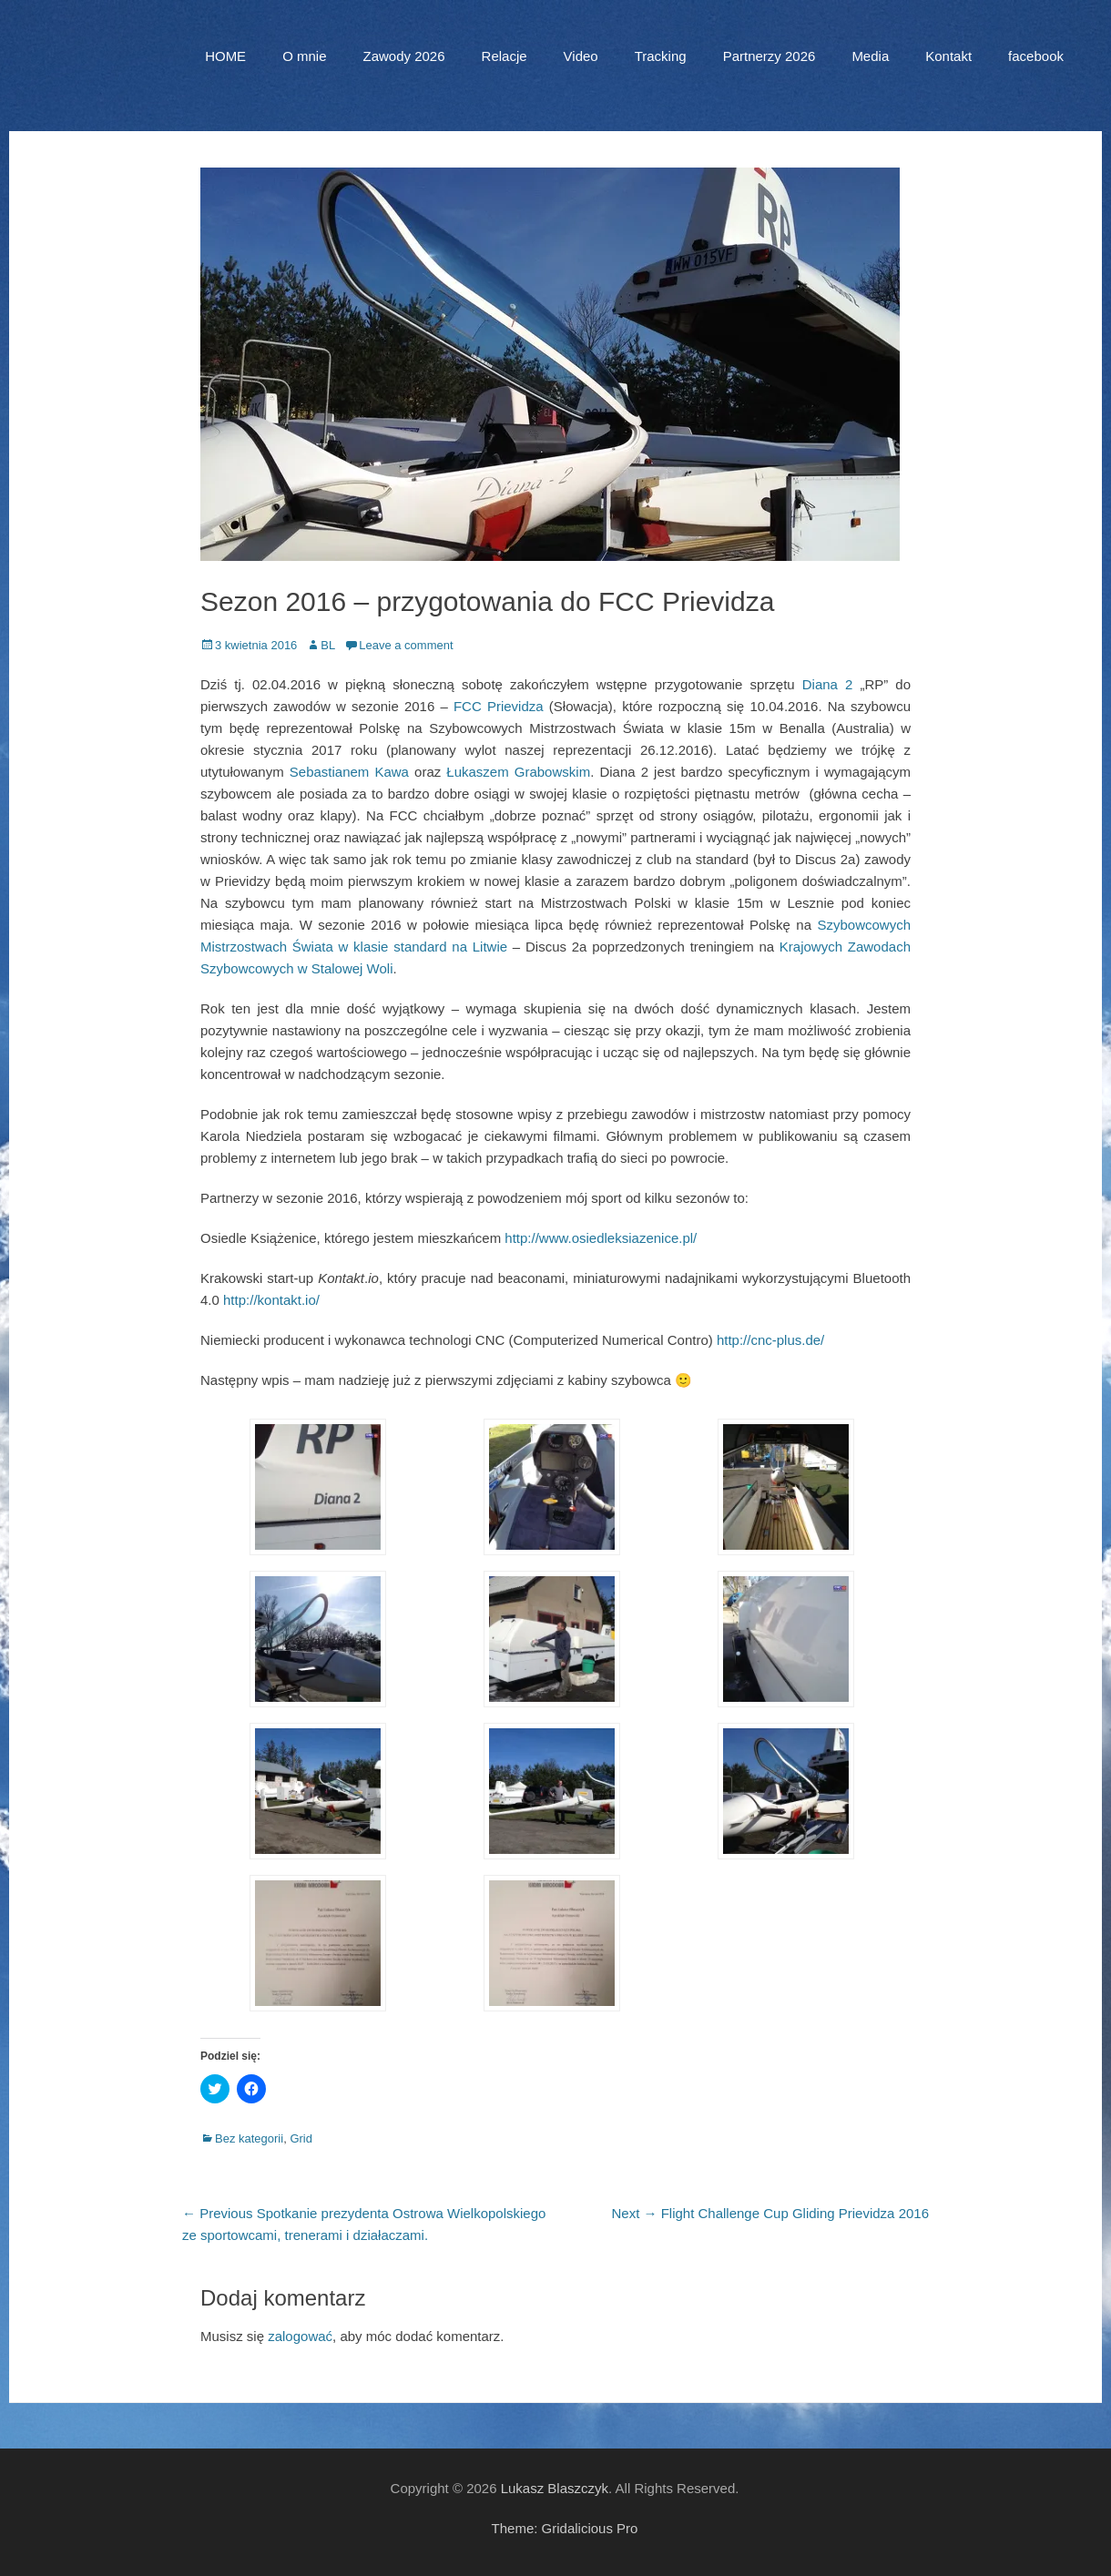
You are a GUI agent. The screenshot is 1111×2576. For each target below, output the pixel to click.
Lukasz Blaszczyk (554, 2488)
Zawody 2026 (403, 56)
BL (328, 645)
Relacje (504, 56)
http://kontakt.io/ (271, 1300)
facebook (1036, 56)
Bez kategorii (249, 2138)
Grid (301, 2138)
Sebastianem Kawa (349, 771)
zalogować (300, 2336)
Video (581, 56)
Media (870, 56)
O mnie (304, 56)
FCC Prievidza (499, 706)
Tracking (661, 56)
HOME (225, 56)
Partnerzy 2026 (769, 56)
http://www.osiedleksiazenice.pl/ (601, 1238)
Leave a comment (406, 645)
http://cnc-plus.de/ (770, 1340)
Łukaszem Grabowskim (518, 771)
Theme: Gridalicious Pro (565, 2528)
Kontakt (948, 56)
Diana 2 (827, 684)
